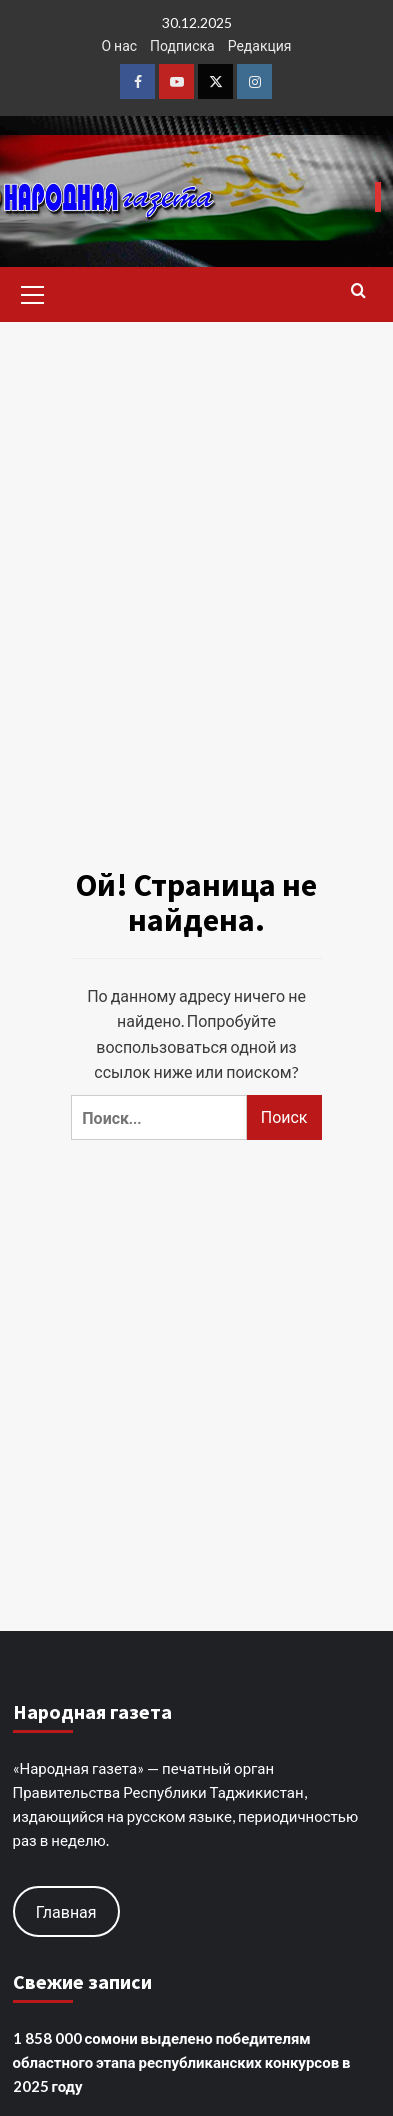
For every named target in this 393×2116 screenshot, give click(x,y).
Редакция (260, 45)
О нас (119, 45)
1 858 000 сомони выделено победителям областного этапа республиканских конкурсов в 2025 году (182, 2062)
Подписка (182, 45)
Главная (66, 1911)
